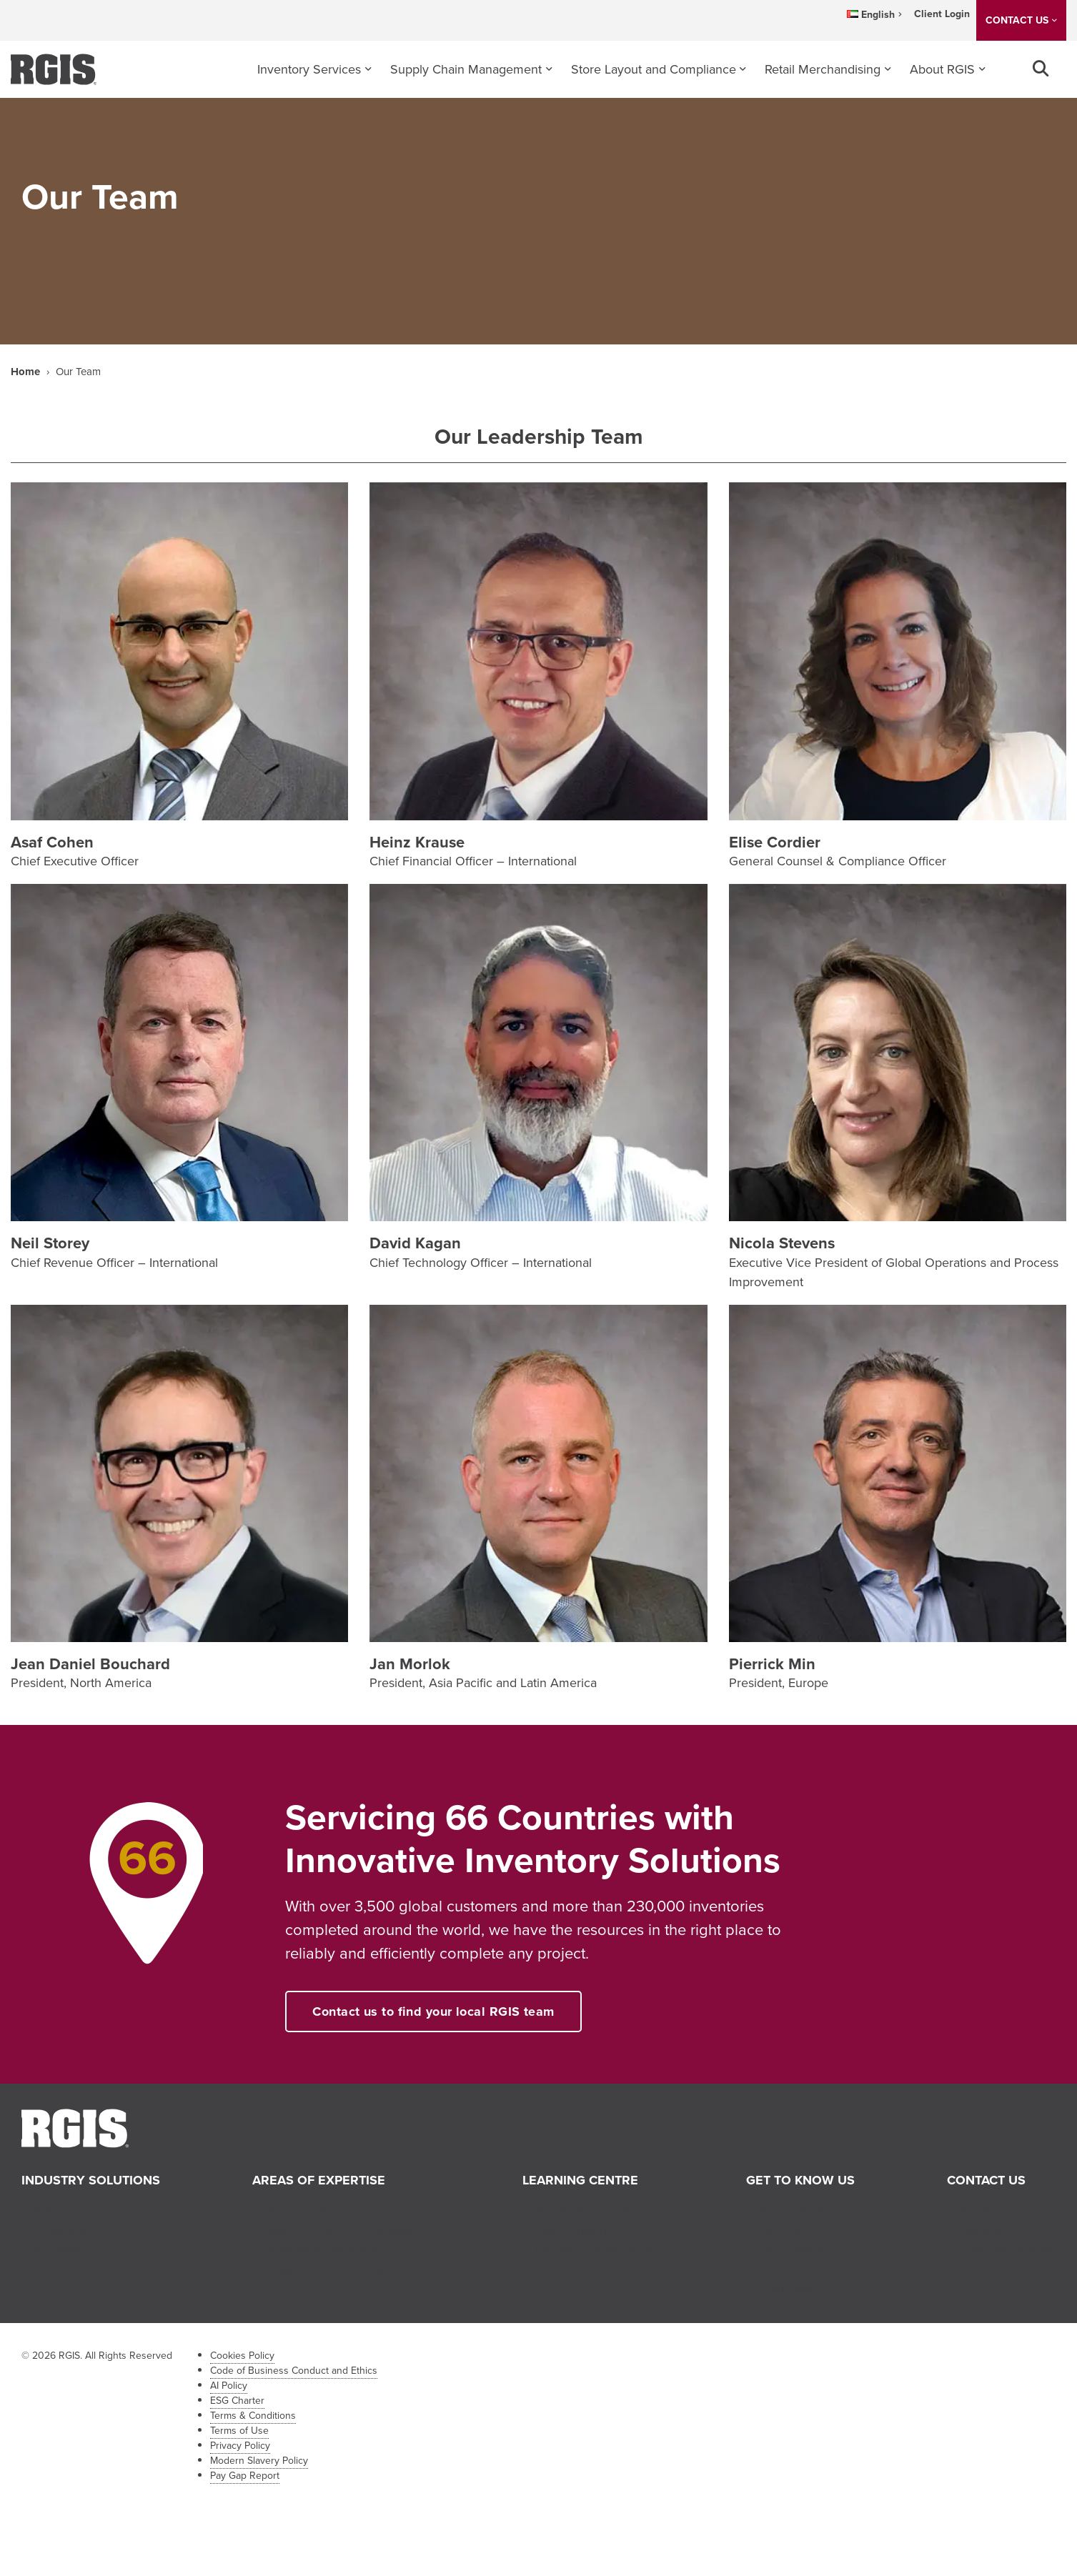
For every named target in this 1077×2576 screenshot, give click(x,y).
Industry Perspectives (595, 2249)
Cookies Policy (242, 2355)
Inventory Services (309, 69)
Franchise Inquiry (1008, 2249)
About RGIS (942, 69)
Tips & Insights (575, 2230)
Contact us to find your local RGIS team (433, 2011)
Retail (49, 2211)
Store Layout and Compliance (653, 69)
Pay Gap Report (244, 2475)
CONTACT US (1017, 20)
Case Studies (571, 2268)
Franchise (786, 2288)
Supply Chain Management (466, 69)
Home (25, 371)
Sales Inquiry (995, 2211)
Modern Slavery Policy (259, 2460)
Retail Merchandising (822, 69)
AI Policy (228, 2385)
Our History (791, 2249)
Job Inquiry (991, 2230)
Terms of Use (239, 2430)
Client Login (942, 13)
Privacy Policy (240, 2445)
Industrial (59, 2249)
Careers (781, 2268)
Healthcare (64, 2230)
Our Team (786, 2230)
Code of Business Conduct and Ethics (293, 2370)
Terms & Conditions (253, 2415)
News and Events (583, 2211)
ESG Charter (237, 2400)
